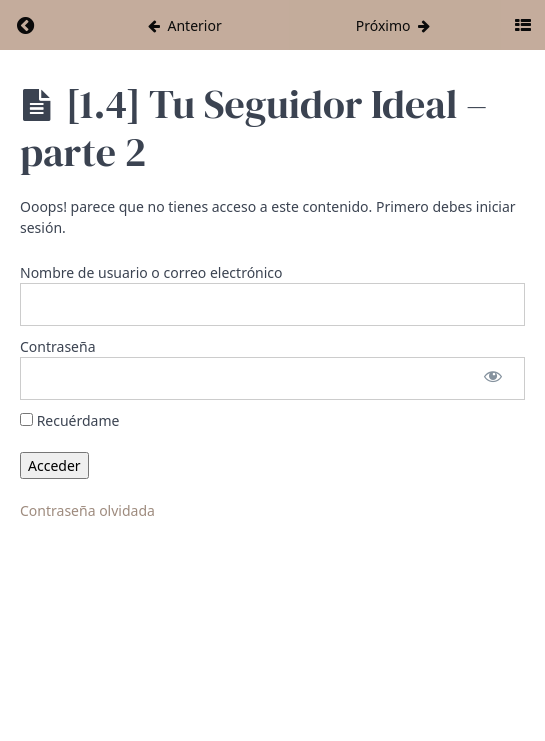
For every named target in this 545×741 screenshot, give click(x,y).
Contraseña (58, 346)
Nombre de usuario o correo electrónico (151, 272)
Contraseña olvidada (87, 510)
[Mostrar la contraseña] (493, 378)
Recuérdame (69, 420)
